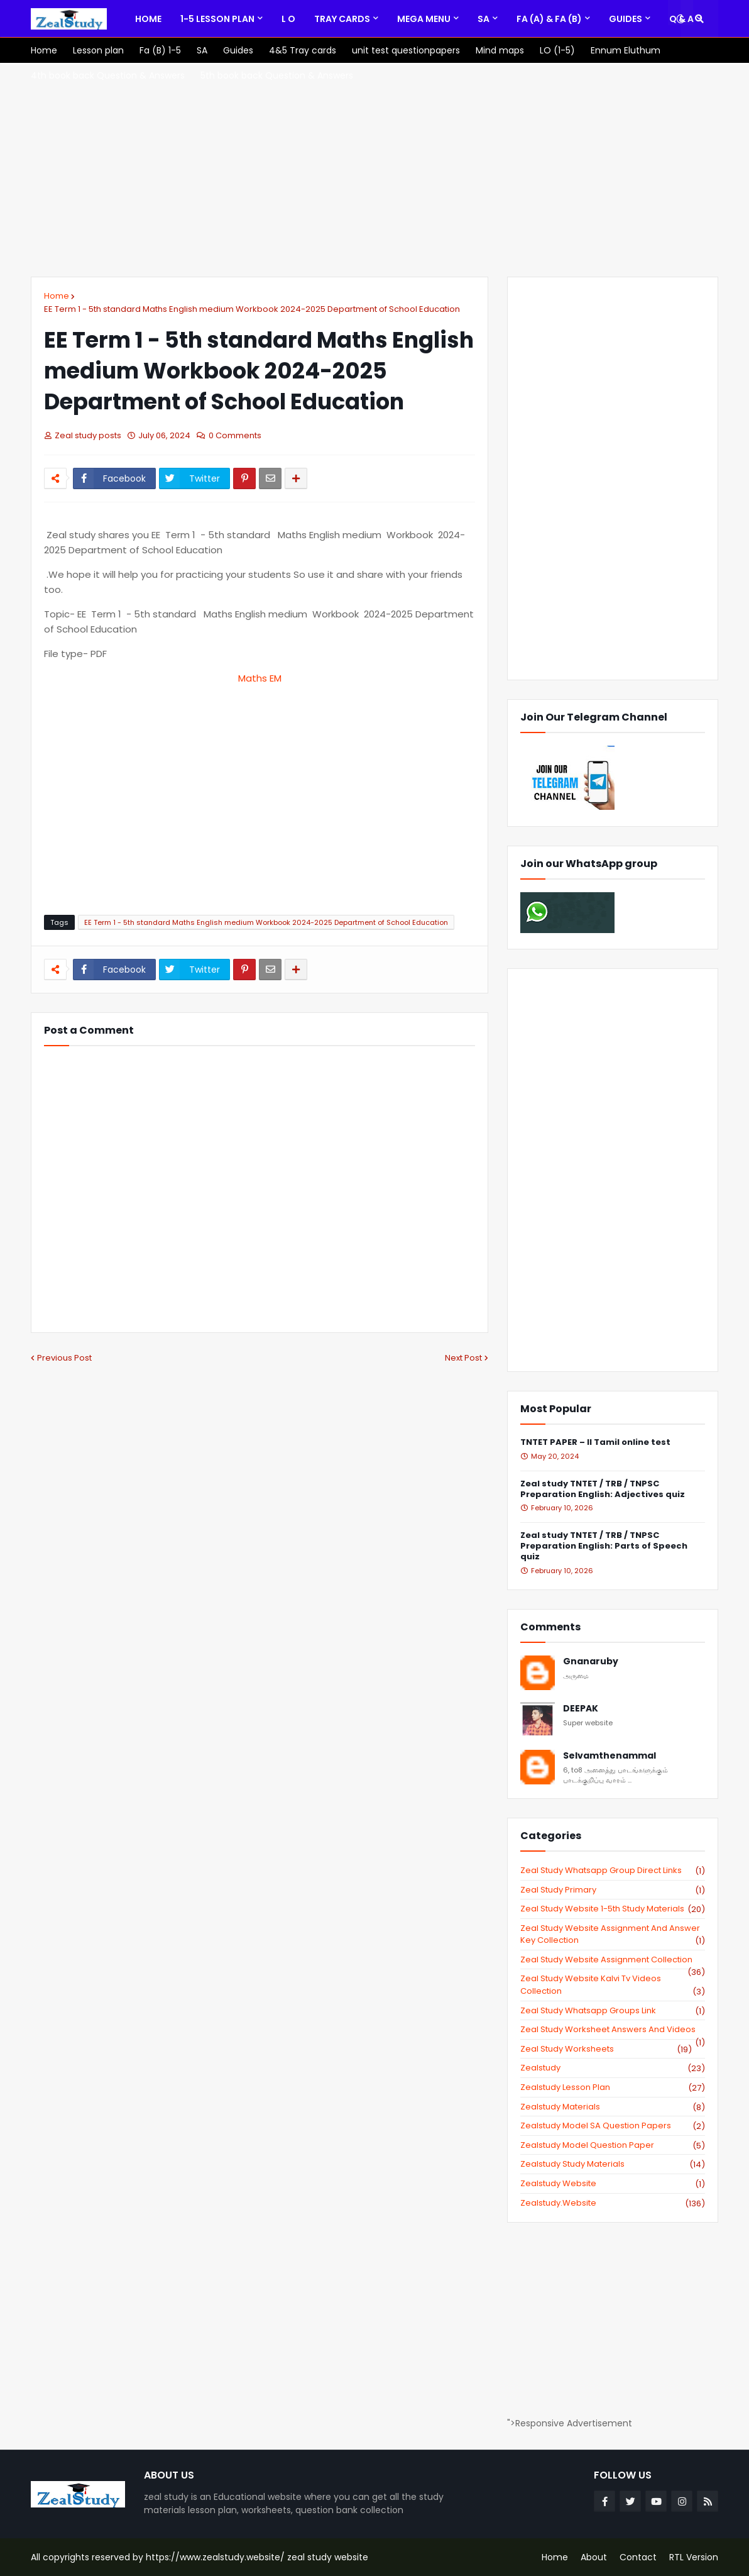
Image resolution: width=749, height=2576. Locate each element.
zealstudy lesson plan (612, 2087)
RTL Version (693, 2557)
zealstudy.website (612, 2203)
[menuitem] (148, 19)
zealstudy (612, 2068)
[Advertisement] (374, 170)
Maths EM (260, 678)
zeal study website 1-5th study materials (612, 1909)
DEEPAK (580, 1709)
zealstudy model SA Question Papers (612, 2126)
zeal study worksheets (606, 2049)
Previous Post (64, 1358)
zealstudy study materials (612, 2164)
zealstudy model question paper (612, 2145)
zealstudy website (612, 2183)
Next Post (463, 1358)
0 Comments (235, 435)
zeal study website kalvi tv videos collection (612, 1984)
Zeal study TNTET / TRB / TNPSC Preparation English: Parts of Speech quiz (603, 1546)
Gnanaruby (590, 1661)
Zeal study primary (612, 1890)
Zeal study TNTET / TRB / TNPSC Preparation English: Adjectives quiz (602, 1489)
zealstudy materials (612, 2107)
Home (56, 296)
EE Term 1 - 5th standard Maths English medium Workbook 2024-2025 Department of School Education (252, 309)
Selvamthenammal (609, 1756)
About (594, 2557)
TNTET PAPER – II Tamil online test (595, 1442)
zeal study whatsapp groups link (612, 2010)
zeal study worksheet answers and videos (612, 2029)
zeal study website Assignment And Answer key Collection (612, 1934)
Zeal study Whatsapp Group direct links (612, 1870)
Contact (638, 2557)
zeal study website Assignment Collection (612, 1960)
